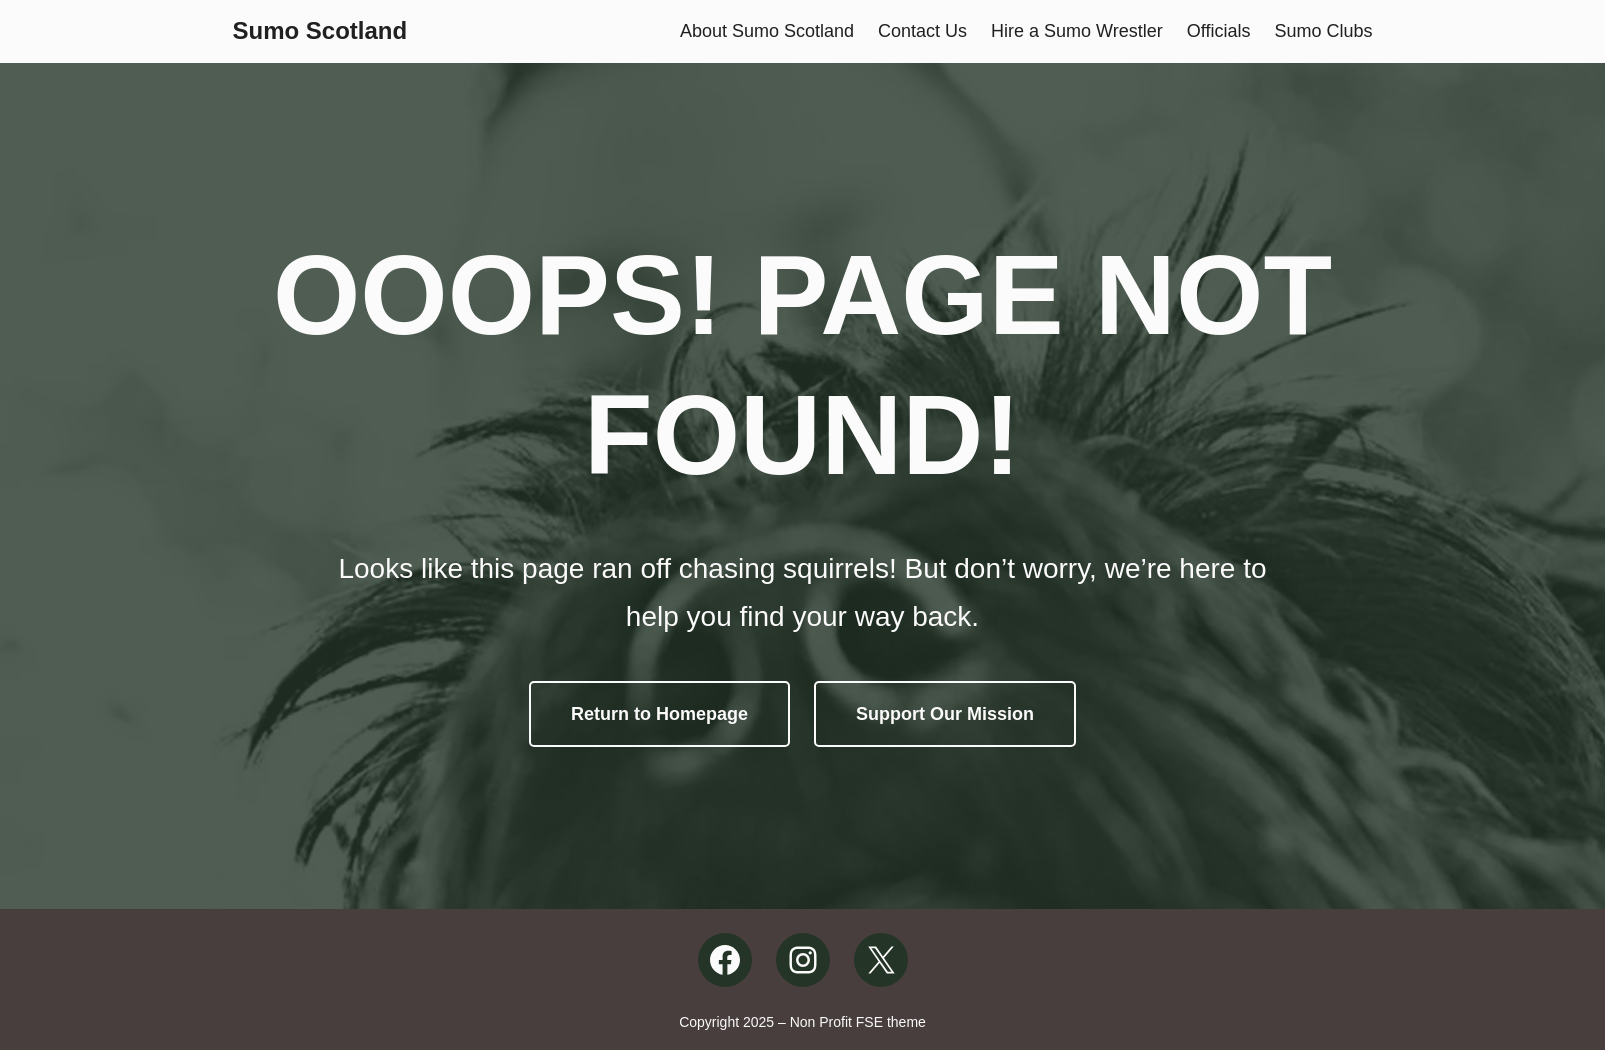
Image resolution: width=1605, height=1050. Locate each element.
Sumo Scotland (320, 30)
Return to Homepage (659, 714)
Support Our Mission (945, 714)
